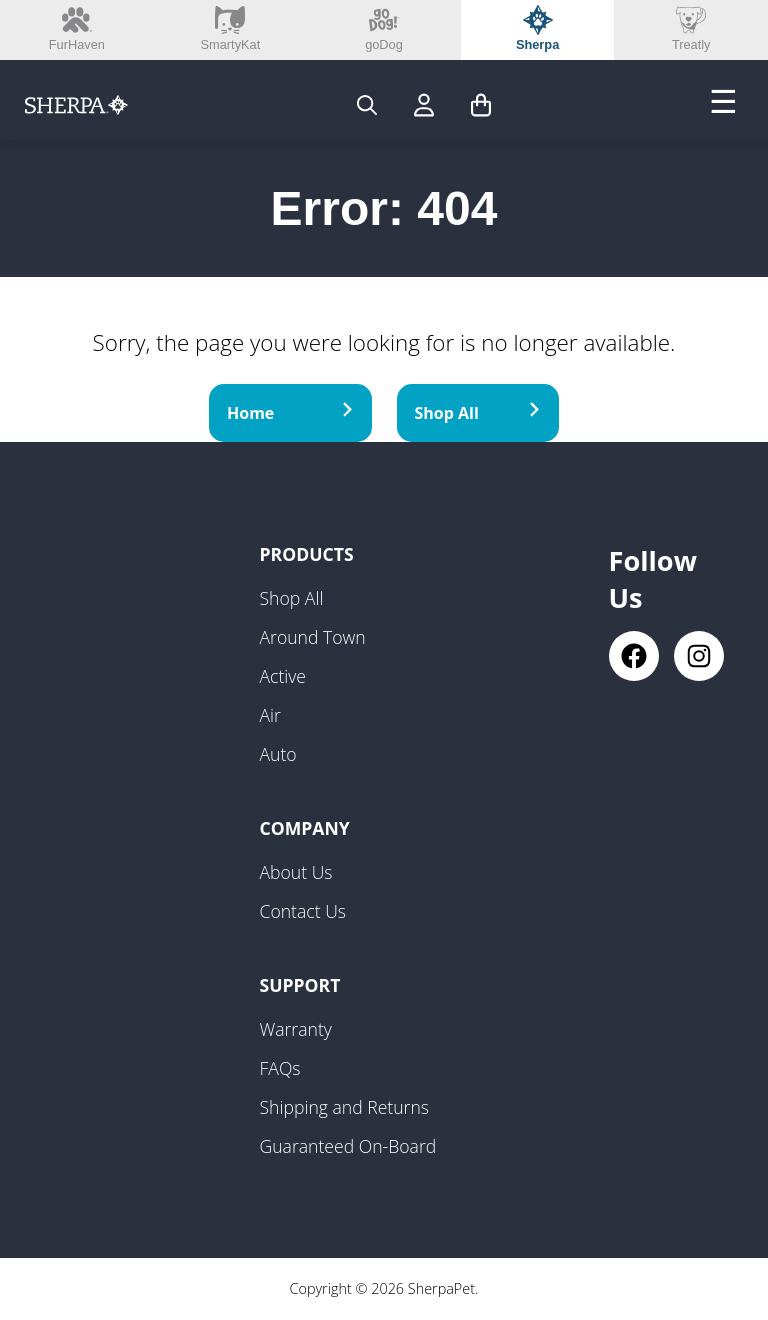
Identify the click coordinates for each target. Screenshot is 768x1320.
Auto (278, 754)
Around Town (313, 637)
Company (305, 828)
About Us (296, 872)
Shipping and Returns (345, 1107)
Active (283, 676)
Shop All (478, 413)
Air (270, 715)
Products (307, 554)
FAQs (280, 1068)
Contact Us (303, 911)
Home (290, 413)
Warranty (296, 1029)
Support (300, 985)
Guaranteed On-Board (348, 1146)
